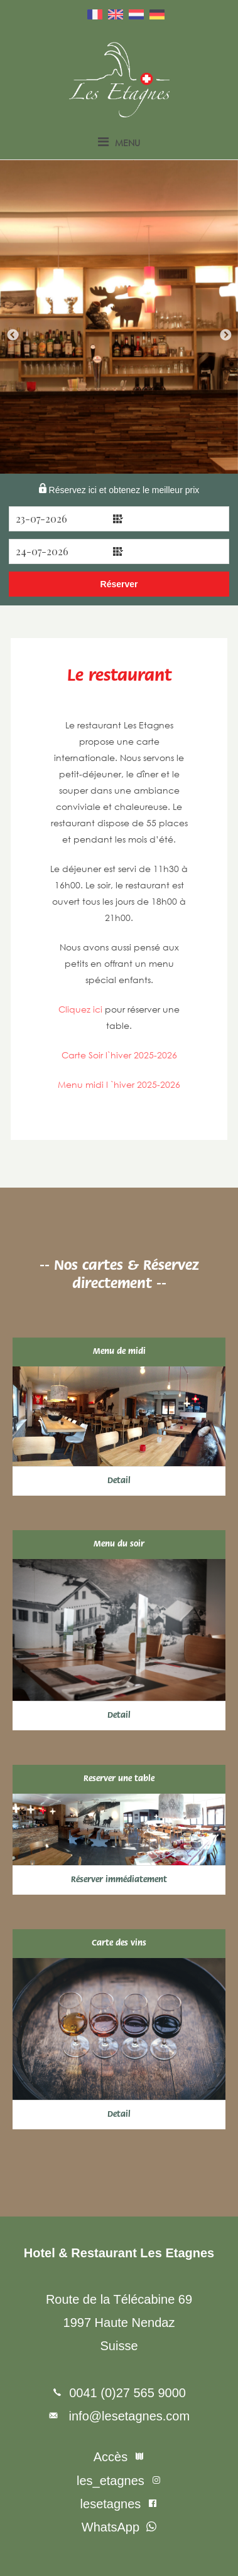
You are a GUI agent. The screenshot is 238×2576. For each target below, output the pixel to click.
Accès (110, 2457)
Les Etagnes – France (119, 79)
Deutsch (157, 14)
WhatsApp (110, 2527)
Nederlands (136, 14)
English (115, 14)
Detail (119, 1481)
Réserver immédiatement (119, 1880)
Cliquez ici (80, 1009)
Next (225, 335)
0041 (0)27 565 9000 (127, 2393)
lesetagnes (110, 2504)
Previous (12, 335)
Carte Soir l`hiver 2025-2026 (119, 1055)
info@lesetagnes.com (127, 2416)
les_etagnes (110, 2481)
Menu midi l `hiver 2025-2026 (119, 1084)
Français (94, 14)
